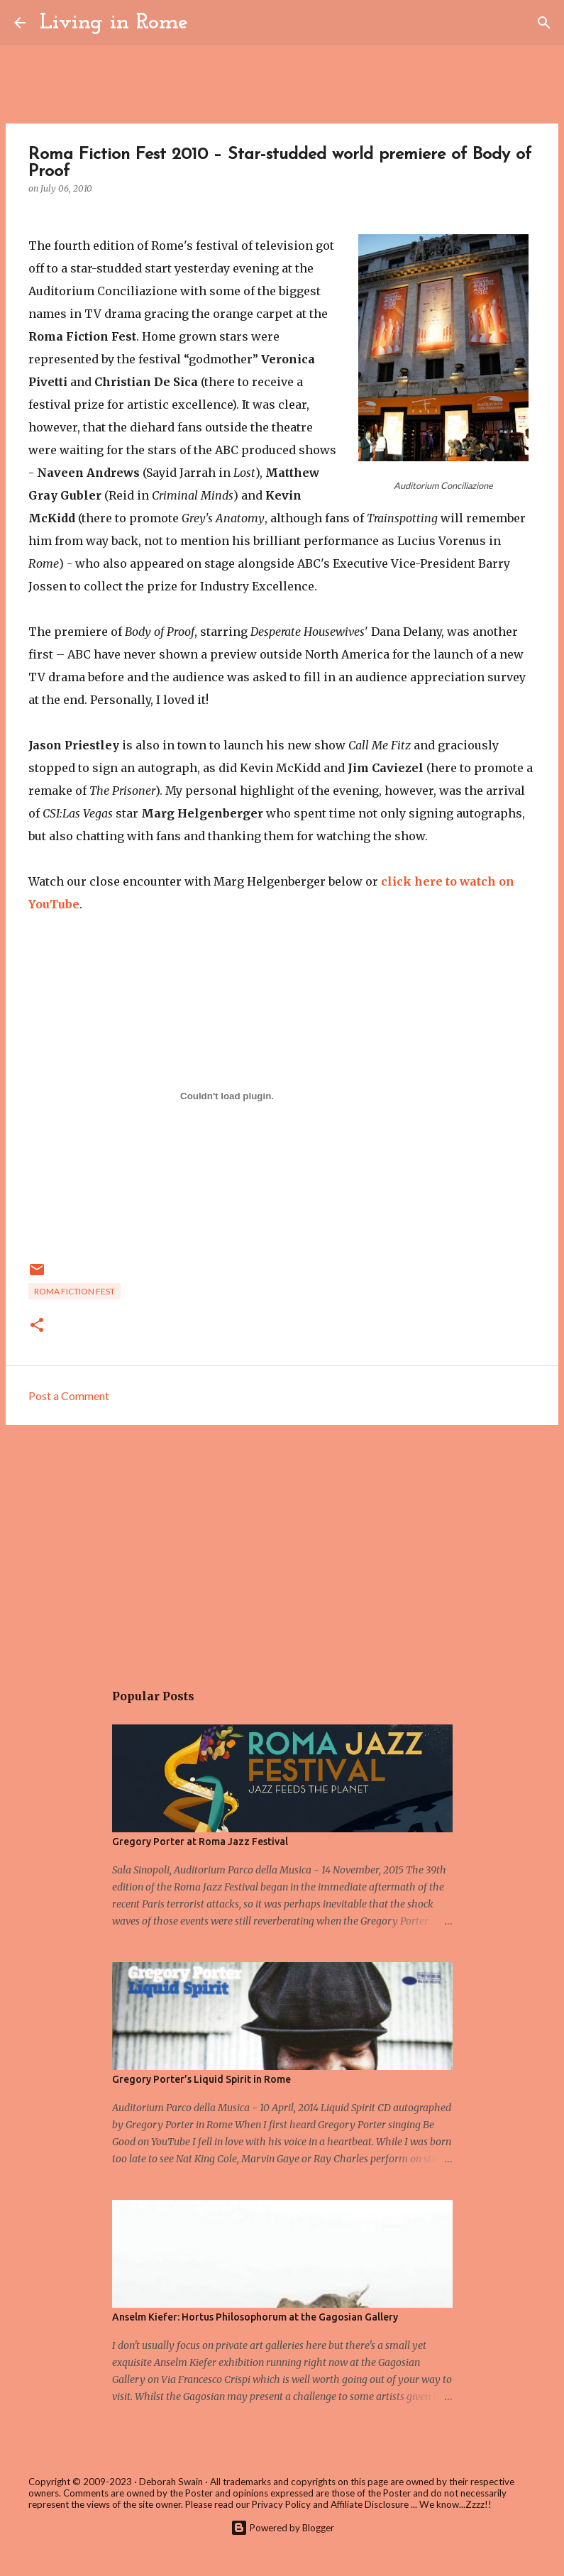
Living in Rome (114, 22)
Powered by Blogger (282, 2527)
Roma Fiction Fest (74, 1291)
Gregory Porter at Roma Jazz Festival (200, 1841)
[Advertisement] (282, 1545)
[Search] (207, 23)
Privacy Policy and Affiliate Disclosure (330, 2504)
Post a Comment (68, 1395)
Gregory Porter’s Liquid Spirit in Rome (201, 2079)
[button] (36, 1326)
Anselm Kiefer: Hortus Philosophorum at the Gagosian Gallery (255, 2317)
